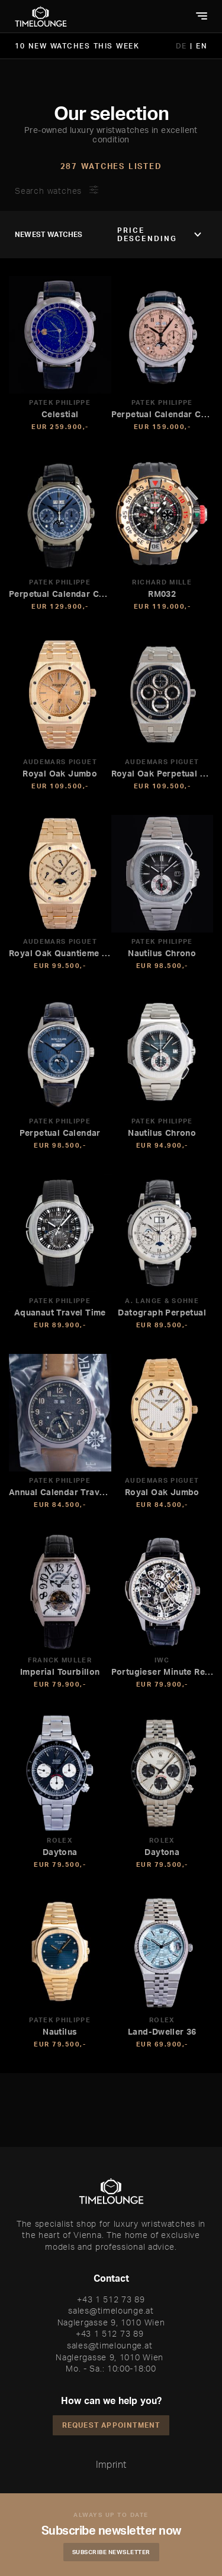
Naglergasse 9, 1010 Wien (111, 2322)
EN (201, 45)
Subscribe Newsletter (111, 2551)
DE (183, 45)
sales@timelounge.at (110, 2310)
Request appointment (111, 2425)
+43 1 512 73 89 (111, 2299)
